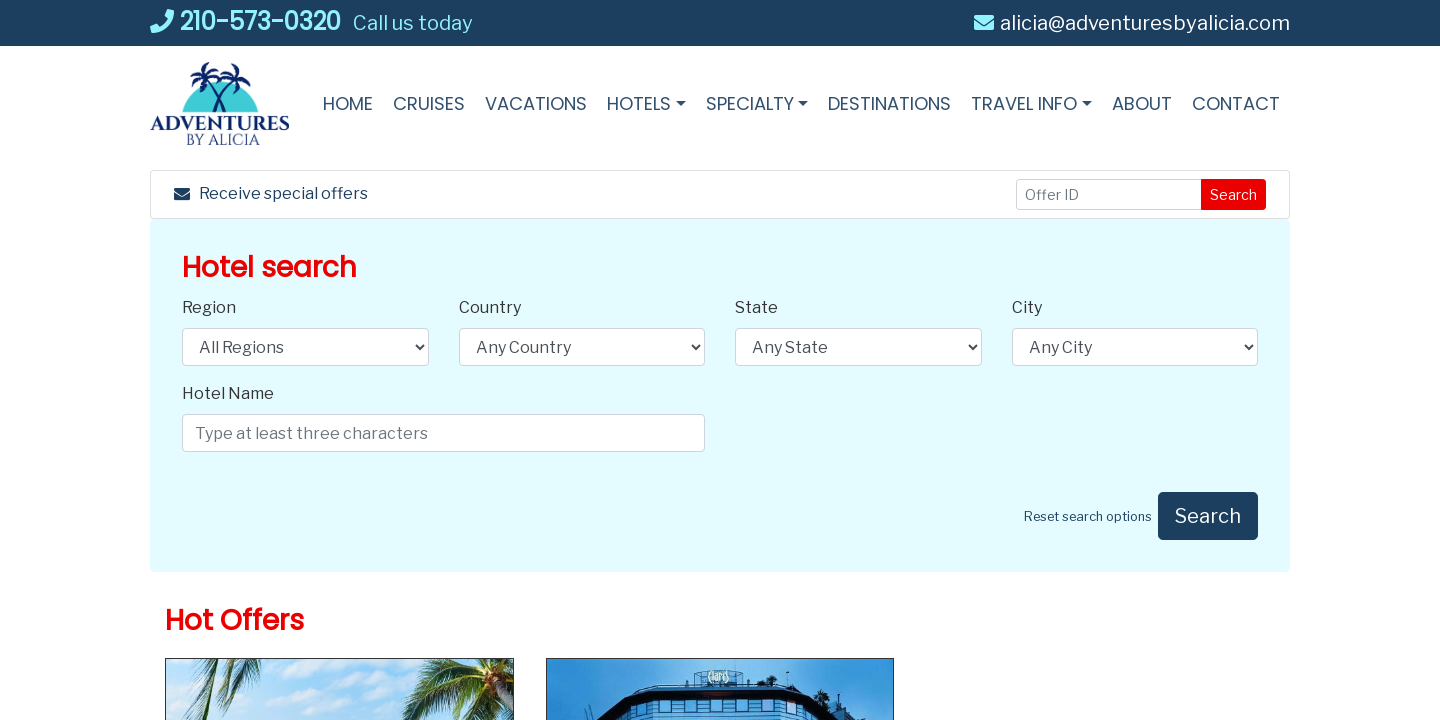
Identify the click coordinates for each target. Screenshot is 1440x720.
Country (490, 307)
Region (209, 307)
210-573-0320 (245, 21)
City (1027, 307)
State (756, 307)
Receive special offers (271, 193)
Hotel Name (228, 393)
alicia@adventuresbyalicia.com (1132, 23)
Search (1233, 194)
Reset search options (1088, 516)
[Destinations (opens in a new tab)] (889, 103)
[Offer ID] (1109, 194)
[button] (646, 103)
